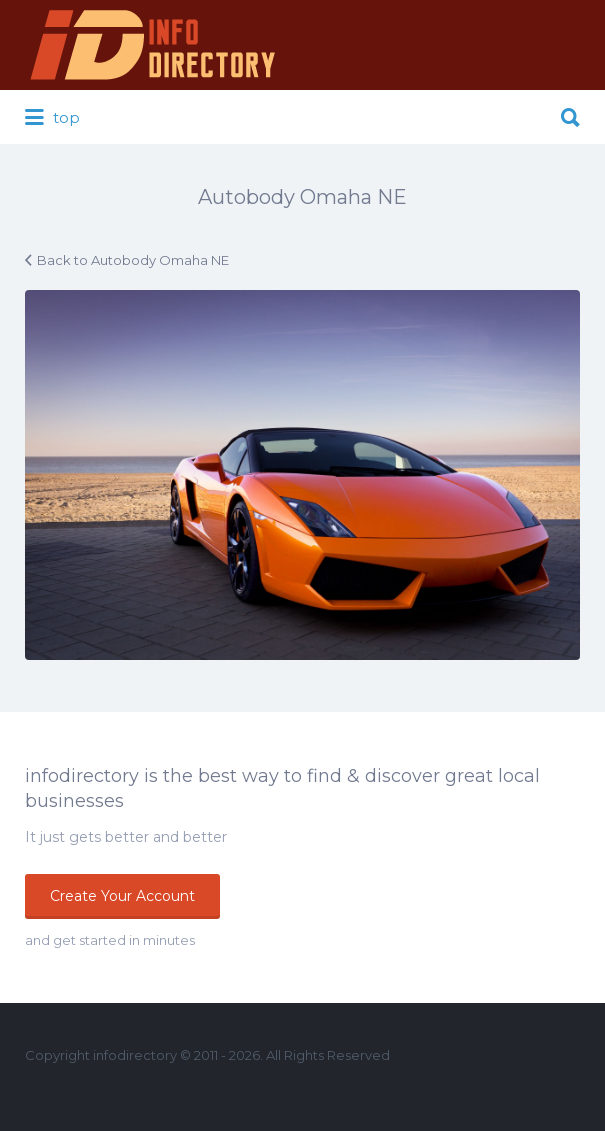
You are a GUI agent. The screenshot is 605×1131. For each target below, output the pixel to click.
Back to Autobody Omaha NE (133, 260)
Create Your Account (122, 896)
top (52, 118)
